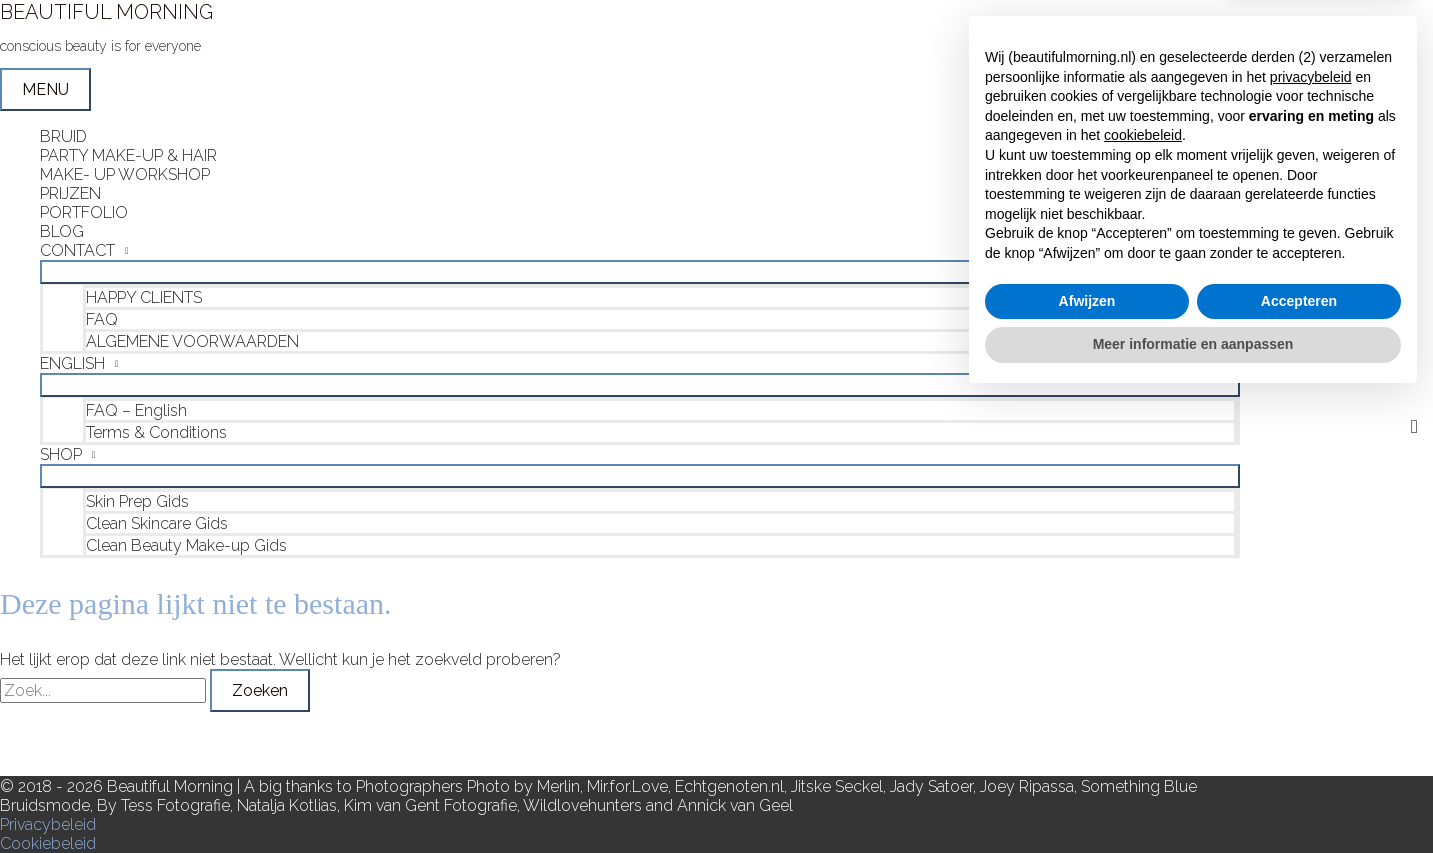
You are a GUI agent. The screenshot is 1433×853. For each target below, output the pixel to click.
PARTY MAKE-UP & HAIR (128, 155)
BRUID (63, 136)
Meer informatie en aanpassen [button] (1193, 798)
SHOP (61, 454)
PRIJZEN (70, 193)
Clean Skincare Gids (157, 523)
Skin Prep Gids (137, 501)
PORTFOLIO (84, 212)
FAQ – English (136, 410)
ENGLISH (72, 363)
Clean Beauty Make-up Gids (186, 545)
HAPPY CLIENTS (144, 297)
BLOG (62, 231)
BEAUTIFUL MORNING (106, 12)
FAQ (102, 319)
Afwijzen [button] (1087, 755)
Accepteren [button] (1299, 755)
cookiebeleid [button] (1143, 590)
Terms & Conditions (156, 432)
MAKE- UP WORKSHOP (125, 174)
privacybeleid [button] (1311, 531)
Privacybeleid (48, 824)
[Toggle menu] (640, 272)
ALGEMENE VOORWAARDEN (192, 341)
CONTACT (77, 250)
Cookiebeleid (48, 843)
